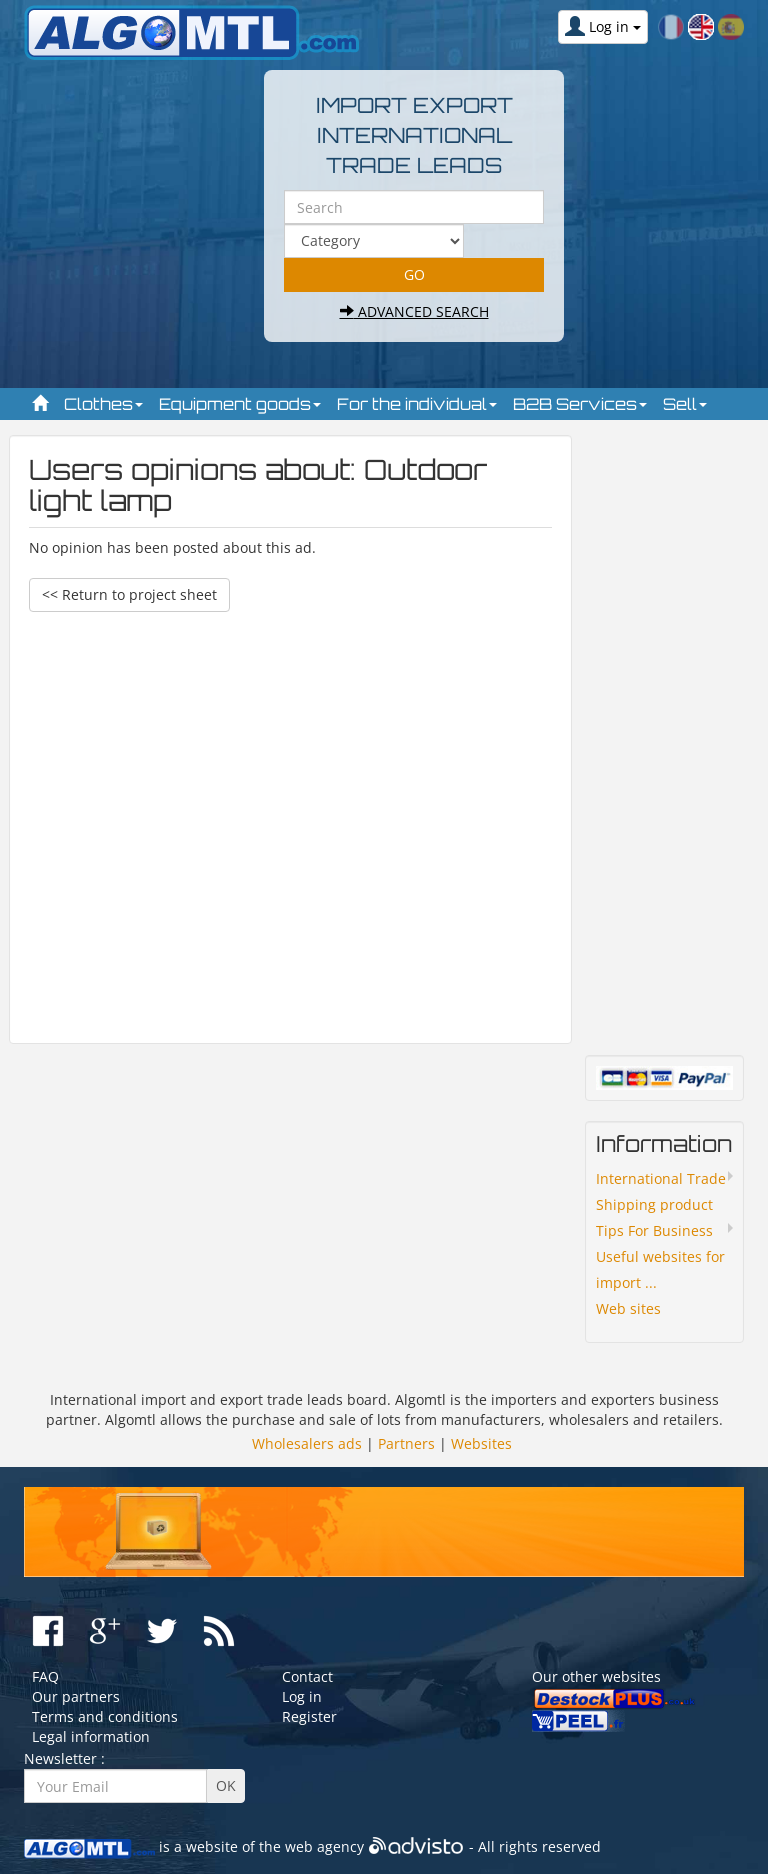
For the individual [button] (417, 404)
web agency (324, 1846)
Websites (481, 1443)
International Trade (661, 1178)
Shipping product (654, 1204)
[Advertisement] (290, 818)
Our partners (76, 1696)
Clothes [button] (103, 404)
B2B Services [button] (580, 404)
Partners (406, 1443)
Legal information (91, 1736)
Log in (302, 1696)
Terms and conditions (105, 1716)
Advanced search (414, 311)
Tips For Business (654, 1230)
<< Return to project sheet (129, 594)
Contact (307, 1676)
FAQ (45, 1676)
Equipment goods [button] (240, 404)
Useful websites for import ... (660, 1269)
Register (309, 1716)
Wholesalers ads (307, 1443)
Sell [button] (685, 404)
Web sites (628, 1308)
